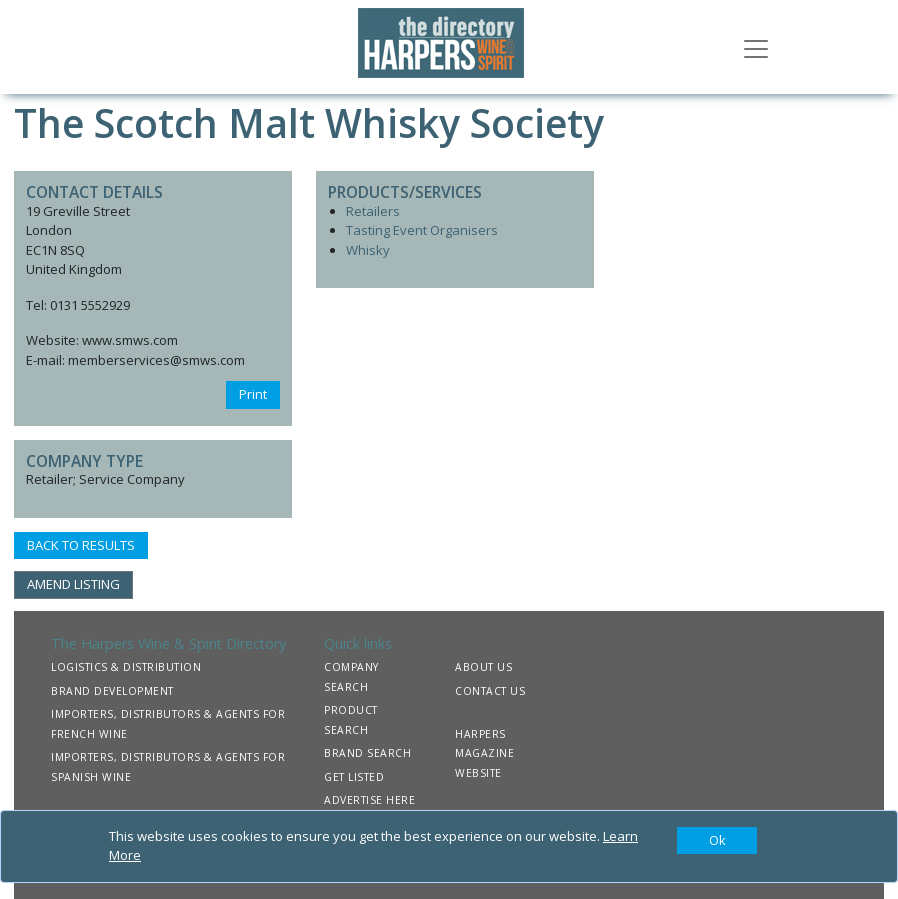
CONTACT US (490, 691)
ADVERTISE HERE (369, 800)
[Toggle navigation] (756, 47)
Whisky (368, 250)
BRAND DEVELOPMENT (112, 691)
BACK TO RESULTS (81, 545)
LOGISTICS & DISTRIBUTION (126, 667)
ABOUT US (483, 667)
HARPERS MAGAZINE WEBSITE (484, 753)
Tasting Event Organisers (422, 230)
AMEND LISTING (73, 584)
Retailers (373, 211)
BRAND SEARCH (367, 753)
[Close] (717, 841)
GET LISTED (354, 777)
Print (253, 394)
